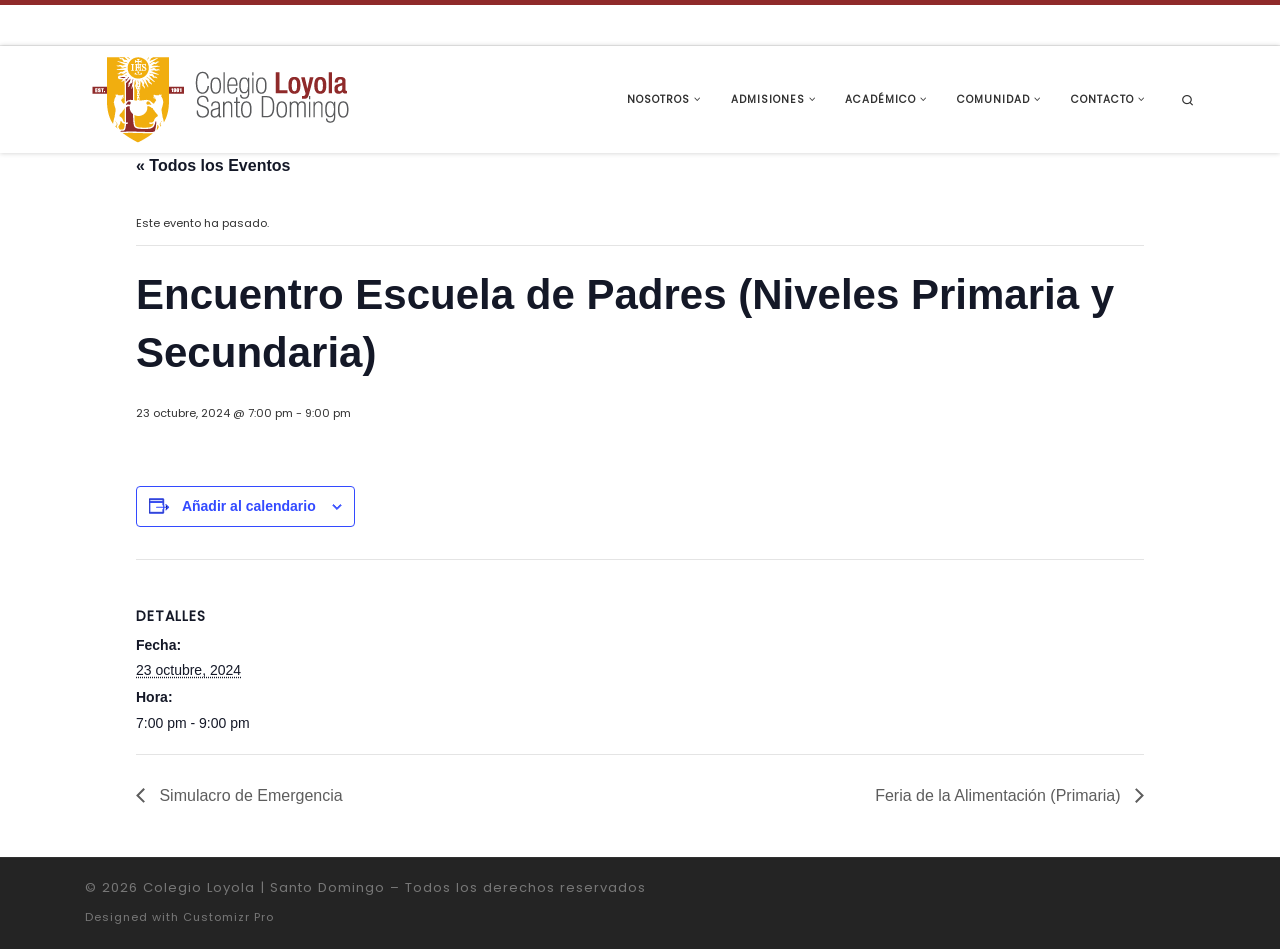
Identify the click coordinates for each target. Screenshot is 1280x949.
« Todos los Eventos (213, 165)
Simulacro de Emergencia (249, 795)
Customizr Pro (228, 917)
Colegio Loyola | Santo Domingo (264, 887)
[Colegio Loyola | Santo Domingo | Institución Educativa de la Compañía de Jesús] (220, 97)
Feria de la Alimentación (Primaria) (1000, 795)
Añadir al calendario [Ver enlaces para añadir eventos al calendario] (249, 506)
